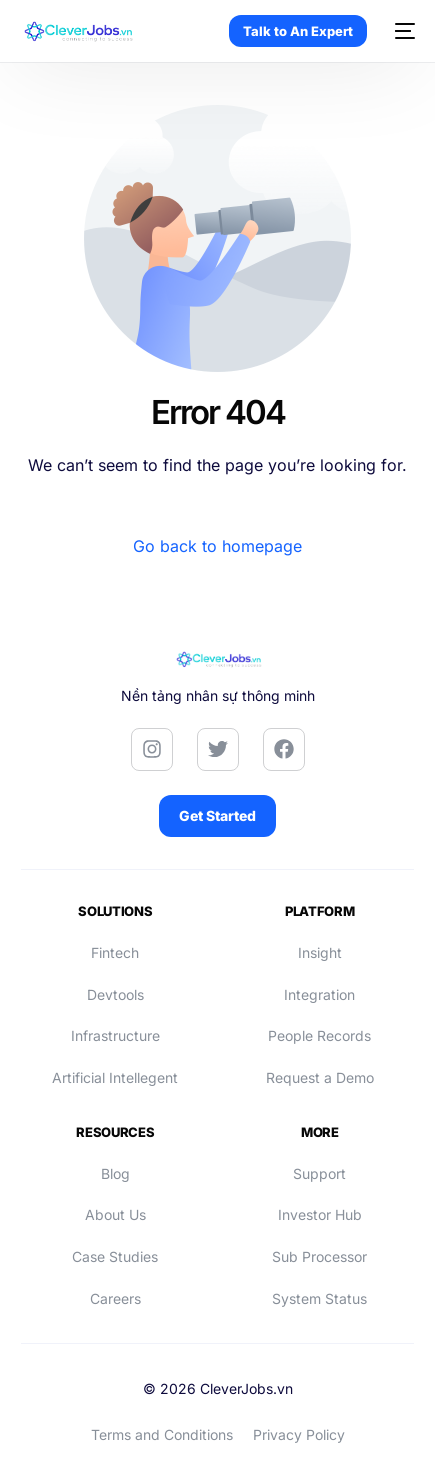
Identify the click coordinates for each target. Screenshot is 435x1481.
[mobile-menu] (401, 31)
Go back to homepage (217, 546)
